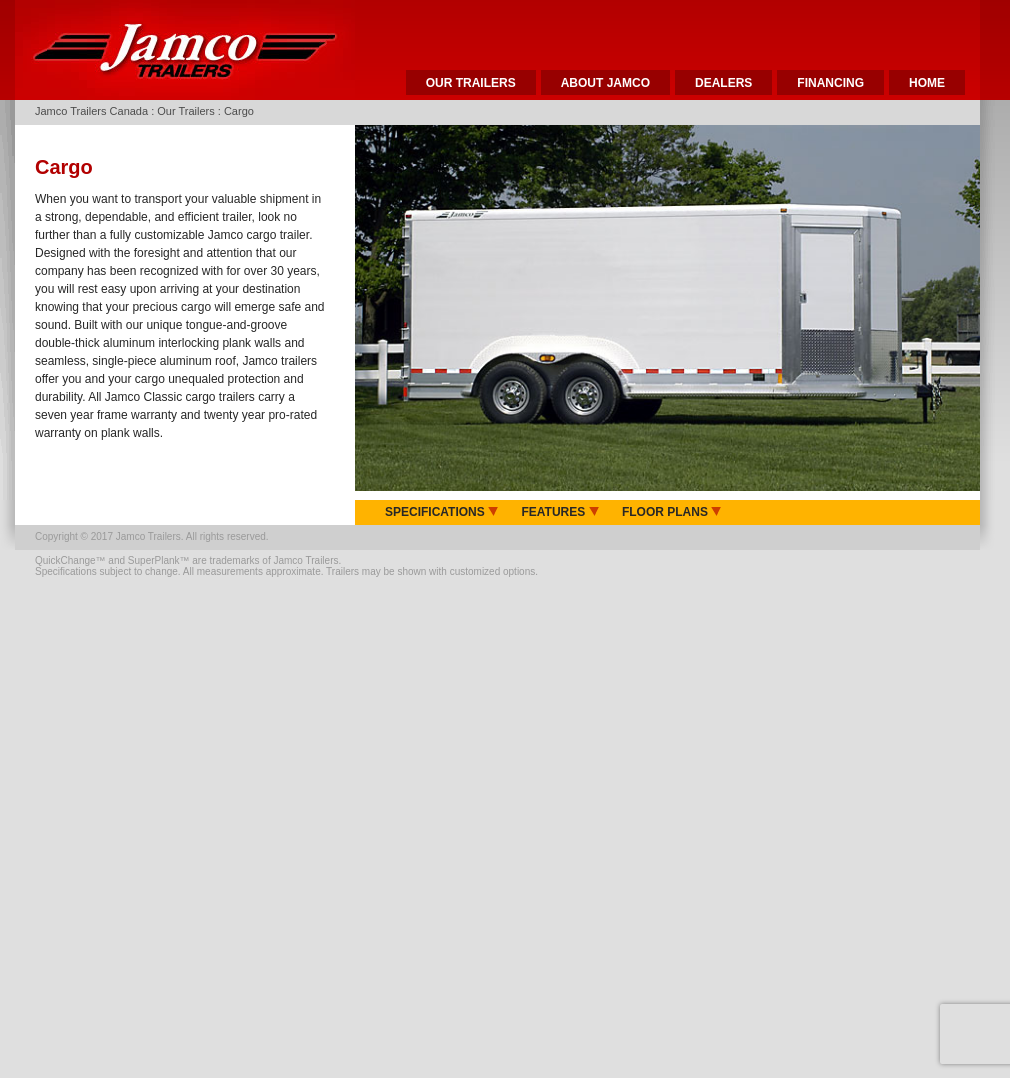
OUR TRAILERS (471, 83)
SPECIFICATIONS (441, 512)
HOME (927, 83)
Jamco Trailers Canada (91, 111)
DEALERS (723, 83)
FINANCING (830, 83)
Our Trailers (185, 111)
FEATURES (559, 512)
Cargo (239, 111)
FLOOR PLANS (671, 512)
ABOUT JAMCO (605, 83)
